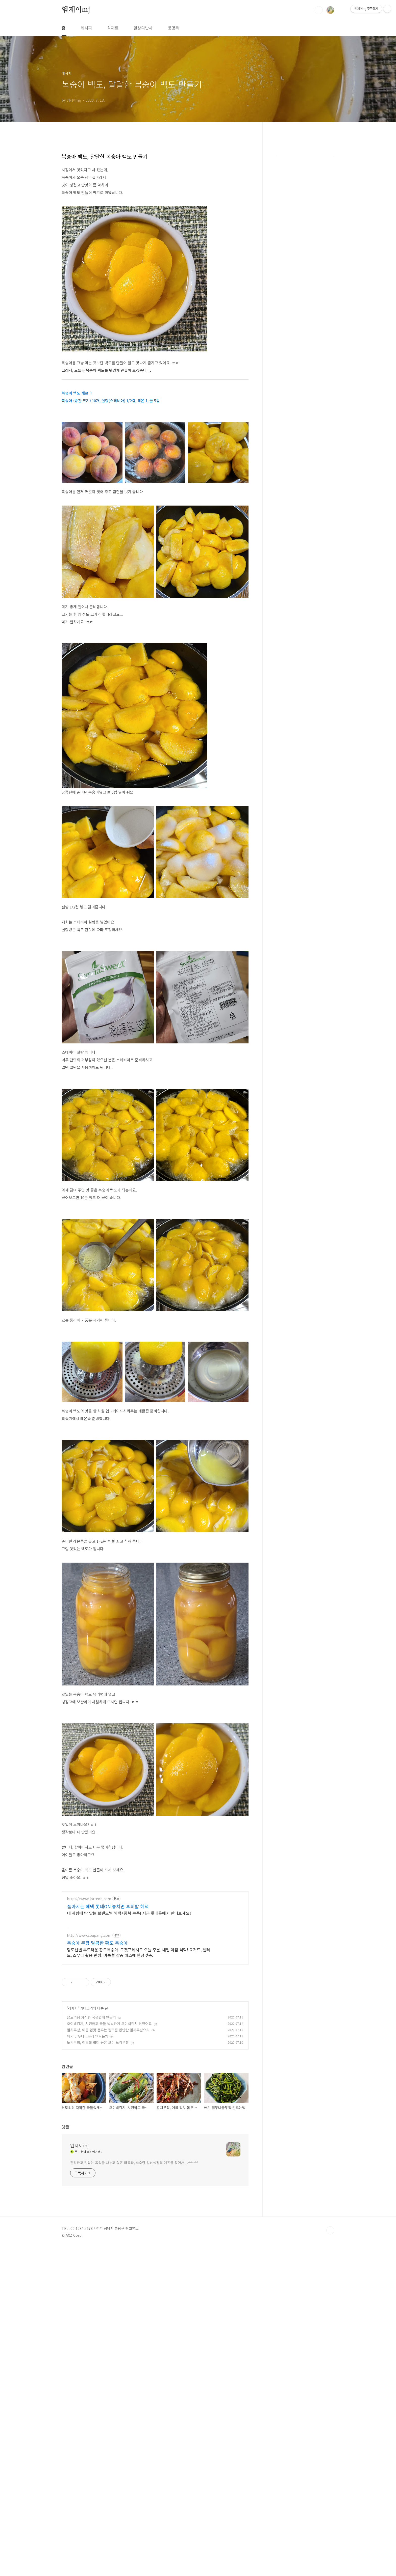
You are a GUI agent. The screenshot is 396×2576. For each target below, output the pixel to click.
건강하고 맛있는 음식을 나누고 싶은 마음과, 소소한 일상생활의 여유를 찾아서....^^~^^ (134, 2349)
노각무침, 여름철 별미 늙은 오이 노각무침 (98, 2117)
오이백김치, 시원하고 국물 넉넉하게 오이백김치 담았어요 (109, 2098)
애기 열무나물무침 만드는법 (87, 2111)
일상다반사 (143, 28)
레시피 (86, 28)
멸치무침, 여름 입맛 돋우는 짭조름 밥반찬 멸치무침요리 (108, 2105)
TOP (330, 2418)
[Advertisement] (155, 1921)
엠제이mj (76, 9)
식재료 (112, 28)
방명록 (173, 28)
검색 (319, 10)
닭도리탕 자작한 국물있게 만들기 (91, 2092)
